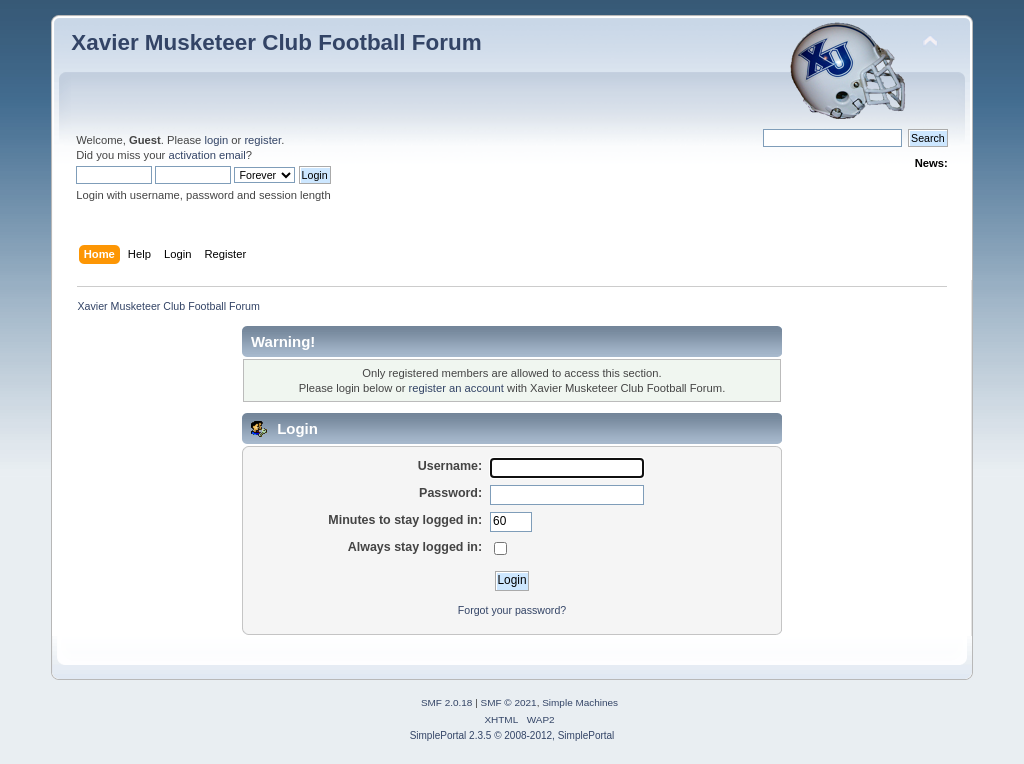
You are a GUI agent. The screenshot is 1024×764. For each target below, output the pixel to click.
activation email (206, 155)
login (216, 140)
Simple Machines (580, 702)
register (262, 140)
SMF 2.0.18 (447, 702)
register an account (456, 388)
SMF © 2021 (509, 702)
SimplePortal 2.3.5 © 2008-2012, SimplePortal (512, 735)
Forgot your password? (512, 610)
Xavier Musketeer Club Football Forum (276, 42)
